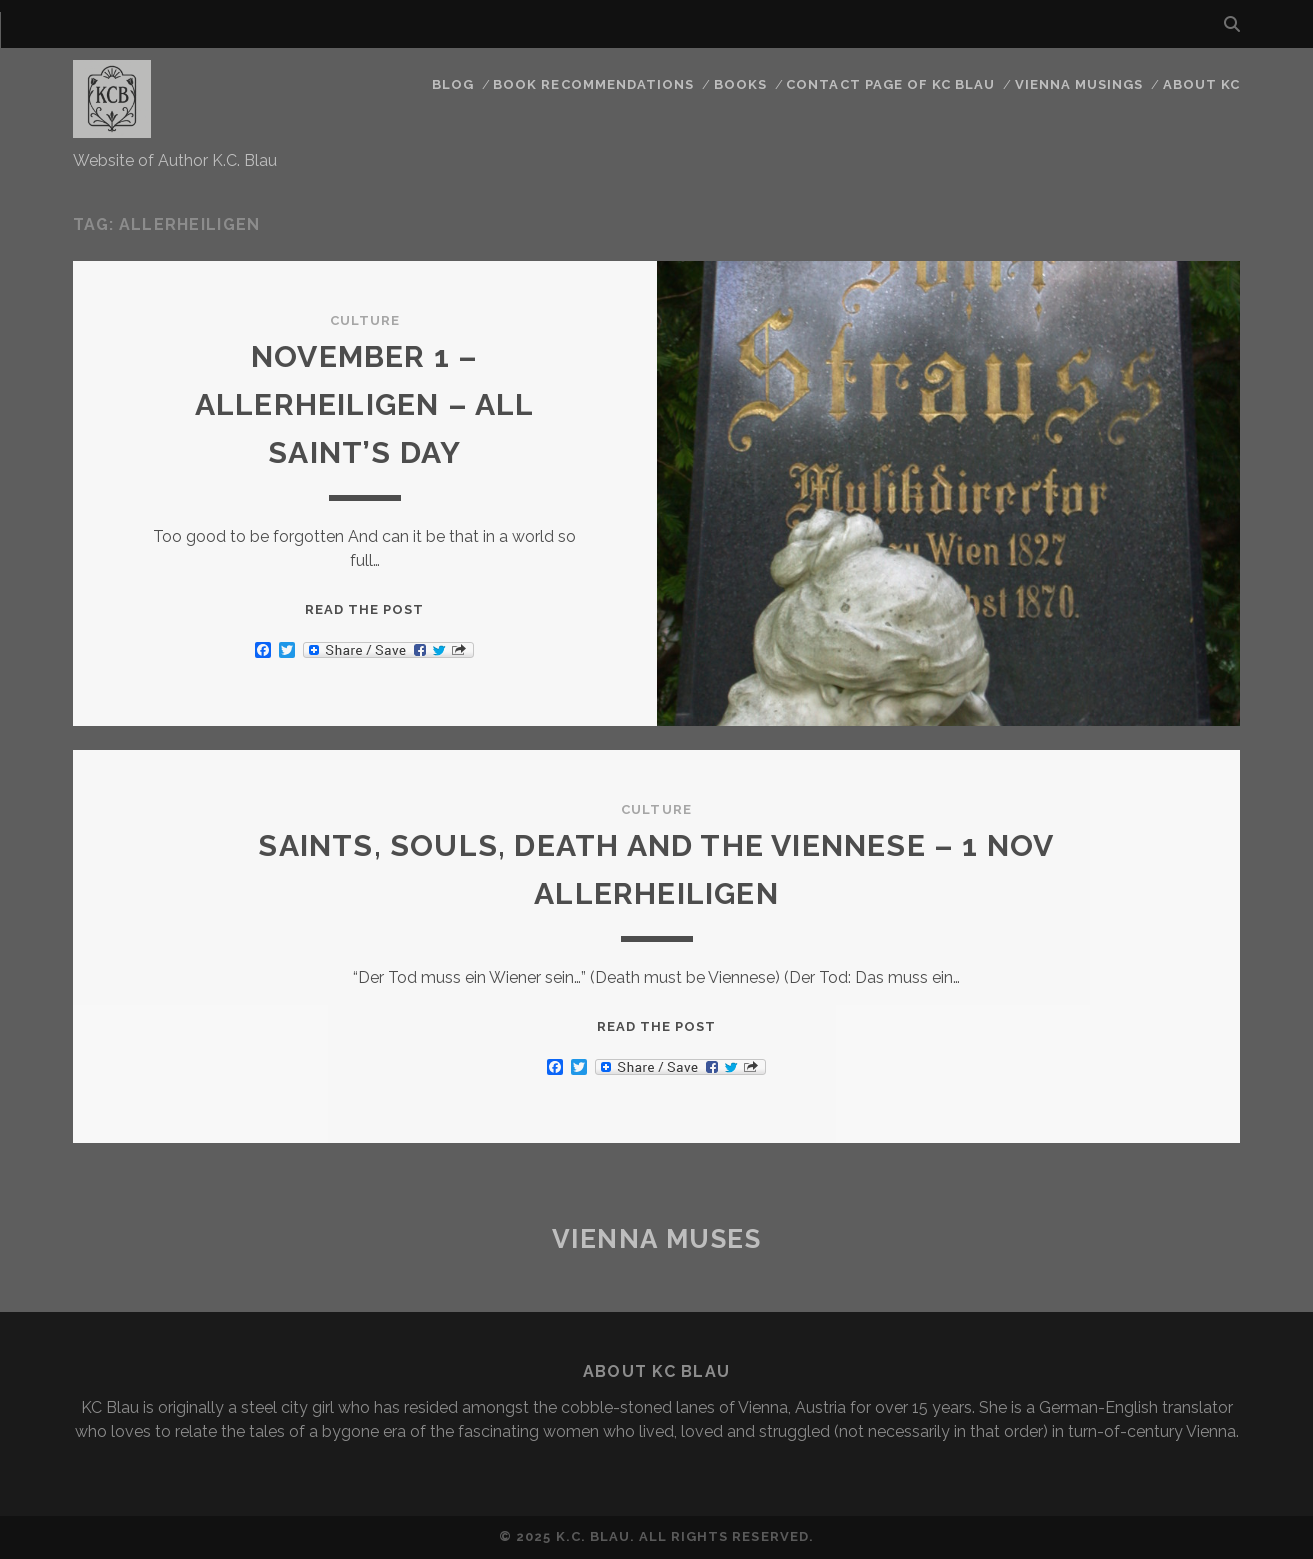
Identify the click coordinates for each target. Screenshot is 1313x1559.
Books (740, 84)
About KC (1201, 84)
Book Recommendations (593, 84)
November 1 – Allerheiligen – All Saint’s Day (365, 404)
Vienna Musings (1079, 84)
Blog (453, 84)
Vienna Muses (657, 1239)
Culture (365, 320)
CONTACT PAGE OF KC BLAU (890, 84)
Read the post (365, 609)
